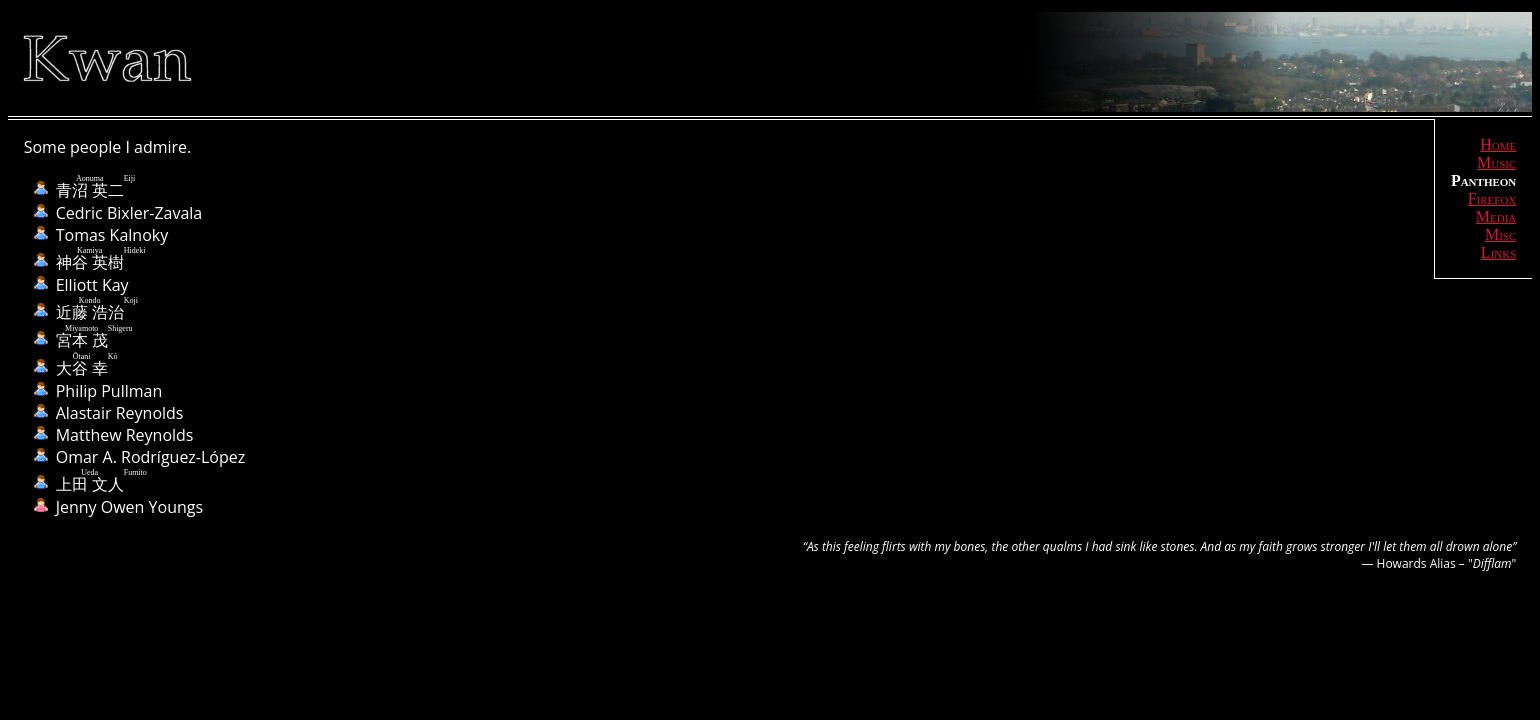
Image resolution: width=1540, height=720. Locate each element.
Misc (1500, 234)
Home (1498, 144)
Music (1496, 162)
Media (1496, 216)
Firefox (1492, 198)
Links (1498, 252)
